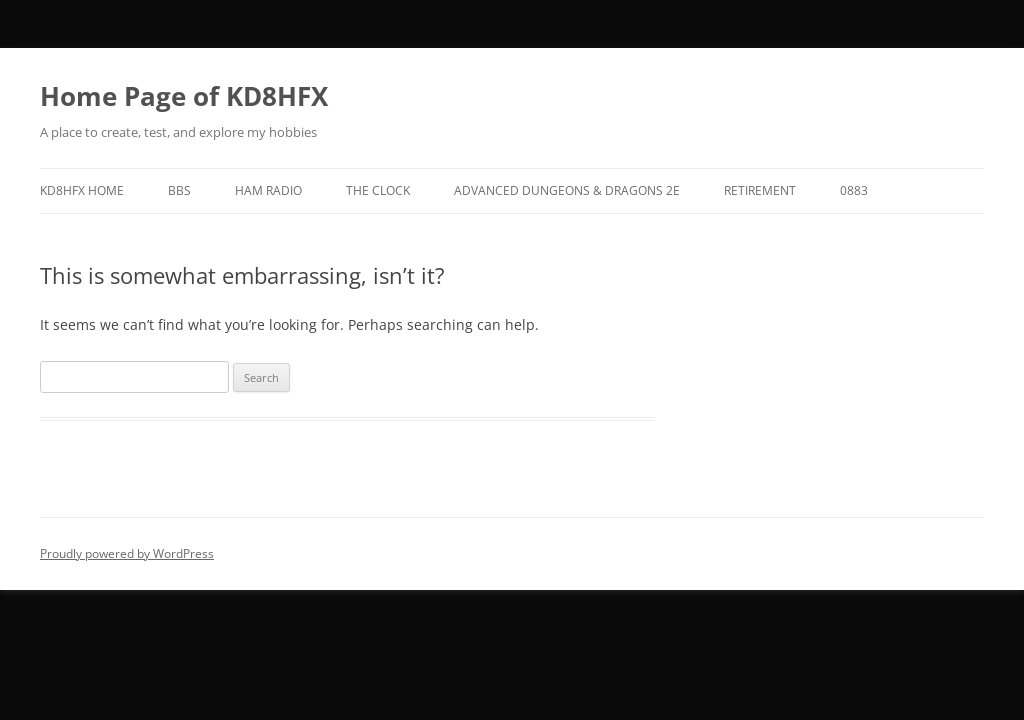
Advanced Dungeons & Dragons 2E (567, 190)
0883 (854, 190)
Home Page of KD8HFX (184, 96)
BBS (179, 190)
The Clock (378, 190)
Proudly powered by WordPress (127, 553)
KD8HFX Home (82, 190)
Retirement (760, 190)
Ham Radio (268, 190)
